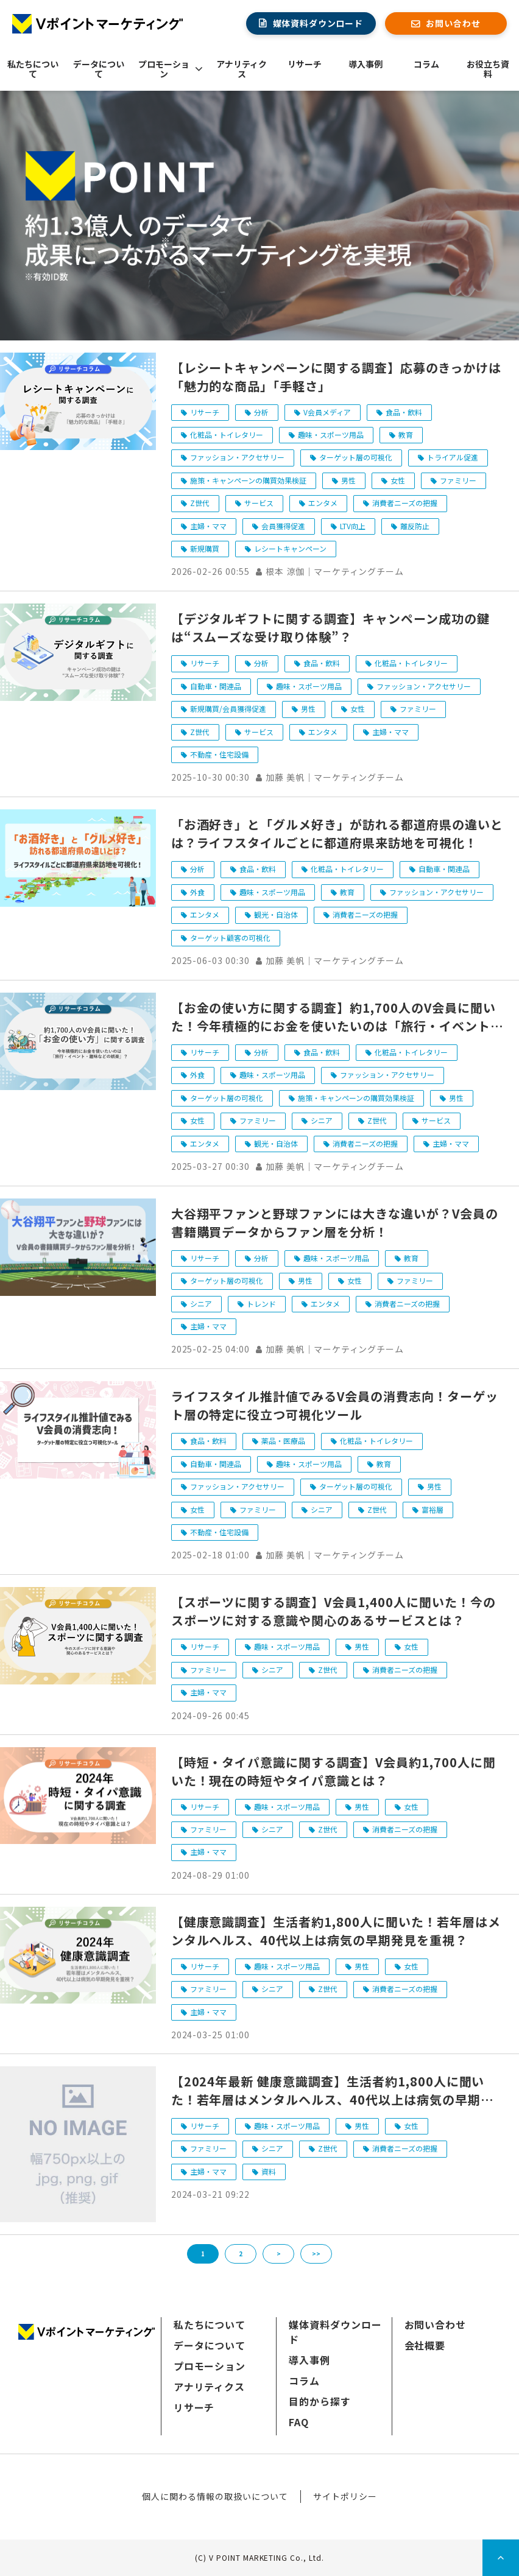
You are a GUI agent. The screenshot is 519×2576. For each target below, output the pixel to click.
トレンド (261, 1303)
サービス (259, 503)
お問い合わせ (453, 23)
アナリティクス (241, 69)
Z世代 (200, 503)
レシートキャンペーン (290, 548)
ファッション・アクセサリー (237, 457)
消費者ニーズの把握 (404, 503)
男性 (348, 480)
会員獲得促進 (283, 526)
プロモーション (163, 69)
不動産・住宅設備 (219, 754)
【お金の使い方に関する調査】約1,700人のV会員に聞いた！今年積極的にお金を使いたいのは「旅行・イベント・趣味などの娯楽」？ (337, 1017)
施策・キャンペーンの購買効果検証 (248, 480)
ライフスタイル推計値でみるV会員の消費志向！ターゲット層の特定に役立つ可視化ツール (334, 1405)
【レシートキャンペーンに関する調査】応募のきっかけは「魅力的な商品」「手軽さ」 (336, 377)
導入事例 (365, 64)
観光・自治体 (276, 914)
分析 (261, 412)
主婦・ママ (208, 526)
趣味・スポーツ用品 (331, 434)
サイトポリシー (345, 2496)
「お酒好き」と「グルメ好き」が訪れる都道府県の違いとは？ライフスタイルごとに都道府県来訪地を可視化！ (337, 833)
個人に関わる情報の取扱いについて (215, 2496)
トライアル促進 (452, 457)
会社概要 (425, 2345)
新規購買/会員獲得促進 (228, 708)
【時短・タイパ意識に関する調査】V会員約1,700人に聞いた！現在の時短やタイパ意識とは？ (333, 1771)
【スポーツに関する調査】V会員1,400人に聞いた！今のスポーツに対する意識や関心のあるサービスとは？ (333, 1611)
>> (316, 2253)
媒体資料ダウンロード (318, 23)
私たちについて (32, 69)
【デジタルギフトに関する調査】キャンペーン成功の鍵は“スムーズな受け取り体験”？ (330, 628)
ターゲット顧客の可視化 (230, 937)
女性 (397, 480)
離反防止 (414, 526)
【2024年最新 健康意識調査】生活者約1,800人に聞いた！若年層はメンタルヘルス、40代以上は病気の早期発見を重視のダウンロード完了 (332, 2090)
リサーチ (305, 64)
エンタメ (322, 503)
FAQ (299, 2422)
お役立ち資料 (488, 69)
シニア (322, 1120)
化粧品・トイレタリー (226, 434)
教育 (405, 434)
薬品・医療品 (283, 1440)
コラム (426, 64)
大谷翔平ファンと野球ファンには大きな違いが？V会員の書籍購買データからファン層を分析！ (334, 1222)
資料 (268, 2171)
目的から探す (320, 2401)
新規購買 (204, 548)
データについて (98, 69)
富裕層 (432, 1509)
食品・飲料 (404, 412)
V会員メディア (327, 412)
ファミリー (458, 480)
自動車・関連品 (215, 686)
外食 (197, 892)
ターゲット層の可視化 (355, 457)
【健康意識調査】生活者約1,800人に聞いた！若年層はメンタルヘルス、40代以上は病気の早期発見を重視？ (336, 1931)
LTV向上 (352, 526)
